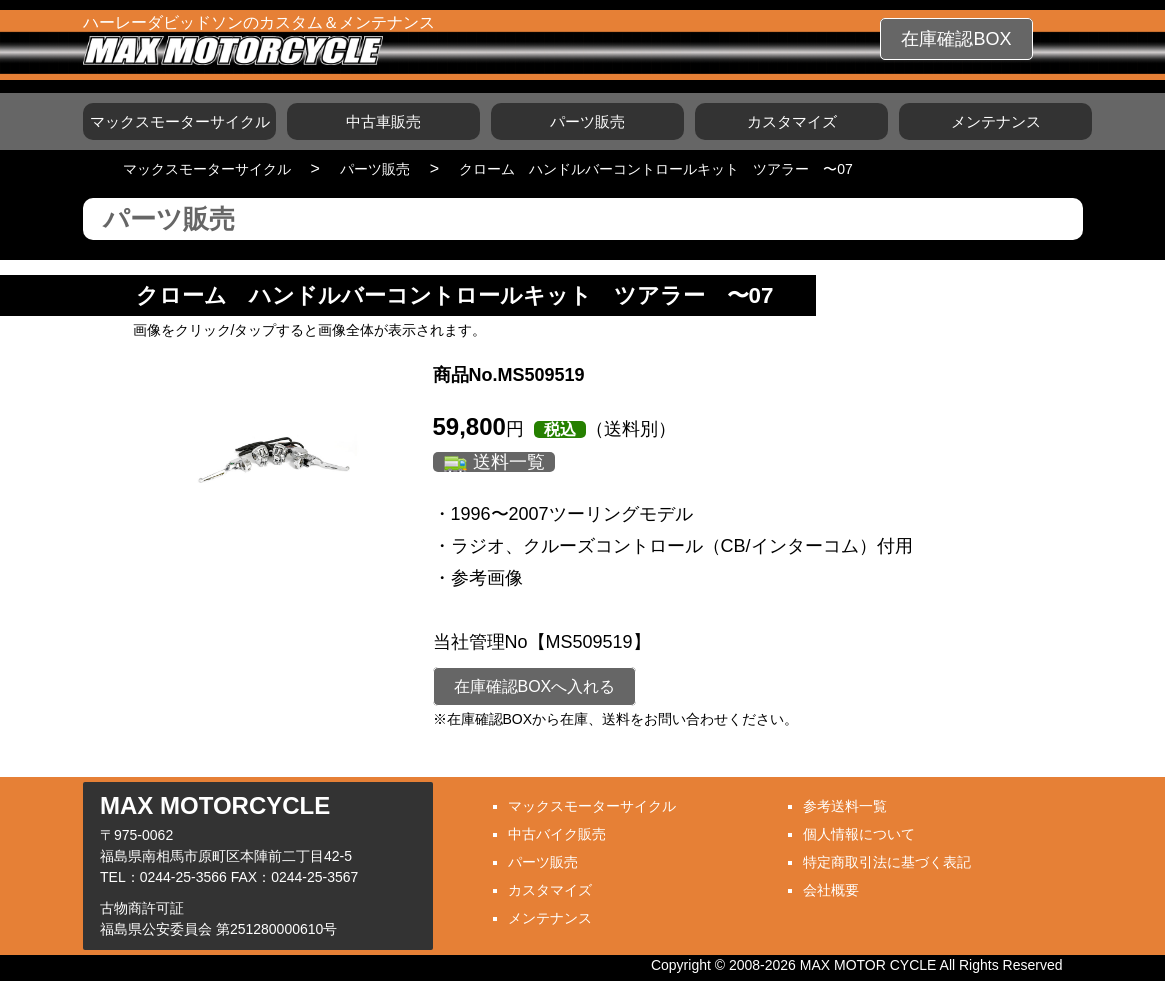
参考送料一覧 (845, 806)
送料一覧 (509, 462)
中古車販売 (383, 121)
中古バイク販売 (557, 834)
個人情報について (859, 834)
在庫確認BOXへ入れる (535, 686)
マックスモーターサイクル (180, 121)
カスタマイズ (792, 121)
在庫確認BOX (956, 39)
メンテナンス (996, 121)
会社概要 (831, 890)
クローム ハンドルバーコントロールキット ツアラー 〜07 (656, 169)
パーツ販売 (587, 121)
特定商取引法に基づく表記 (887, 862)
